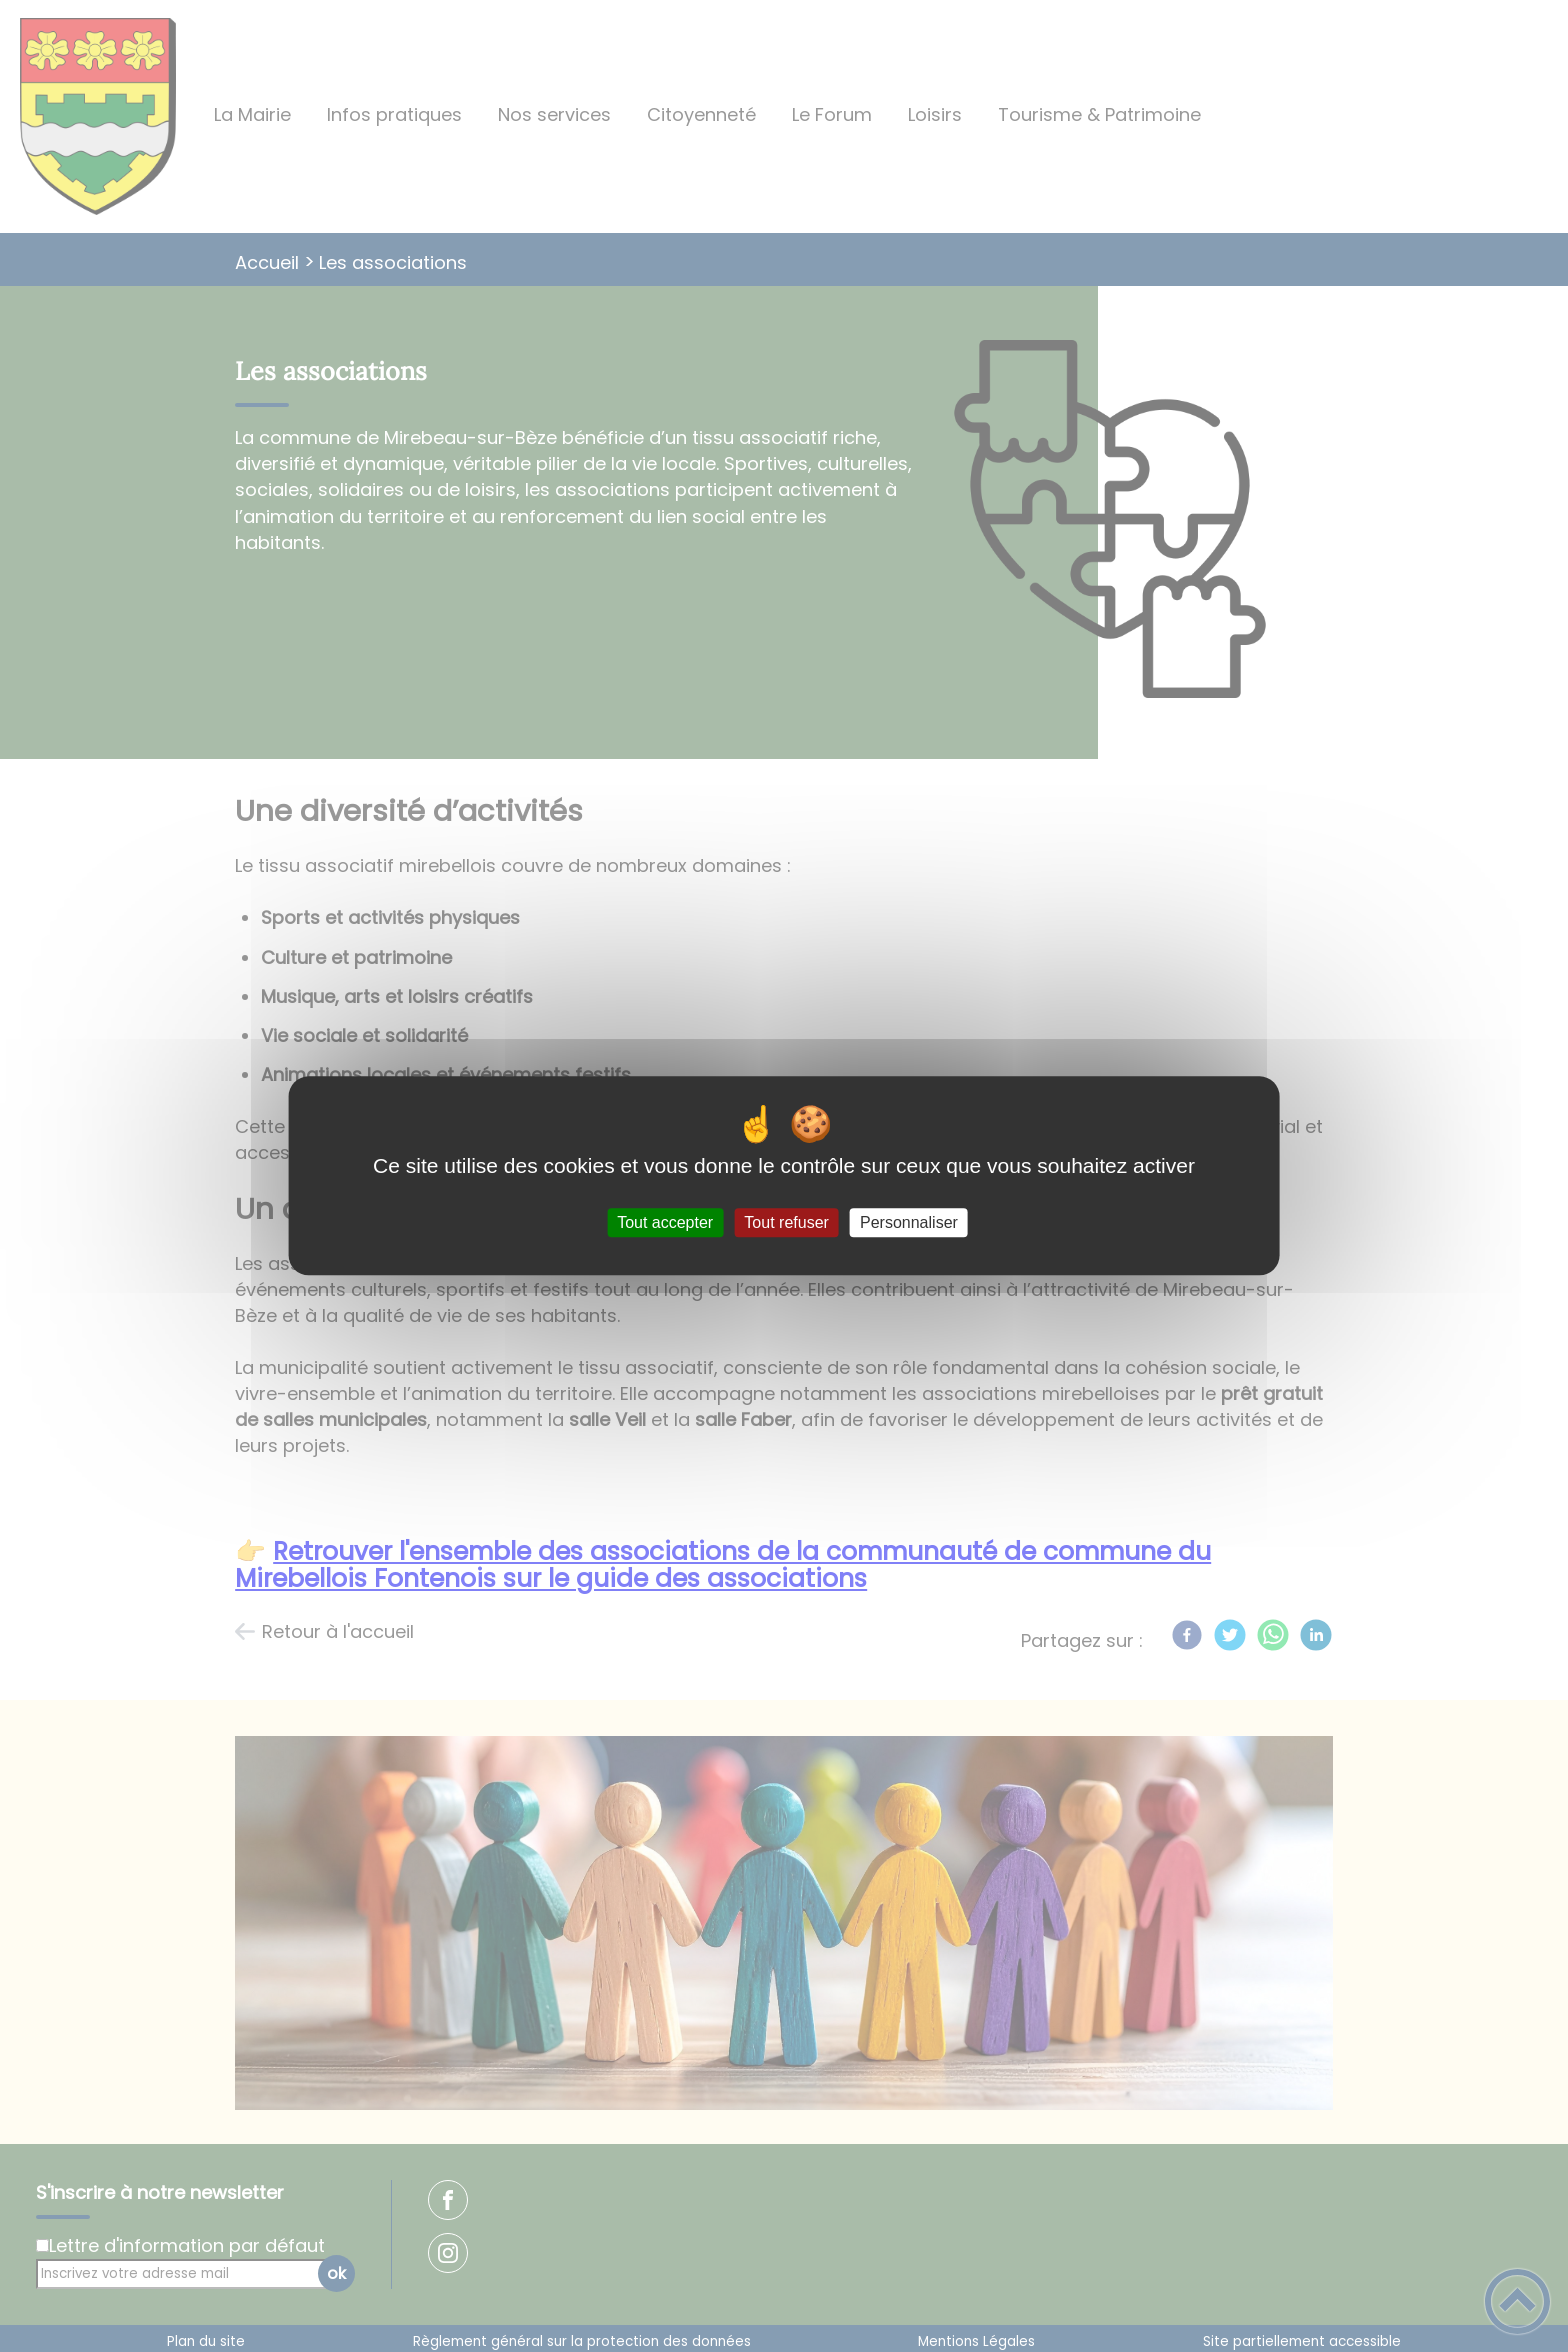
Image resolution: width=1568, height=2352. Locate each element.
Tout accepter (665, 1222)
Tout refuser (786, 1222)
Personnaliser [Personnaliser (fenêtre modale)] (909, 1222)
